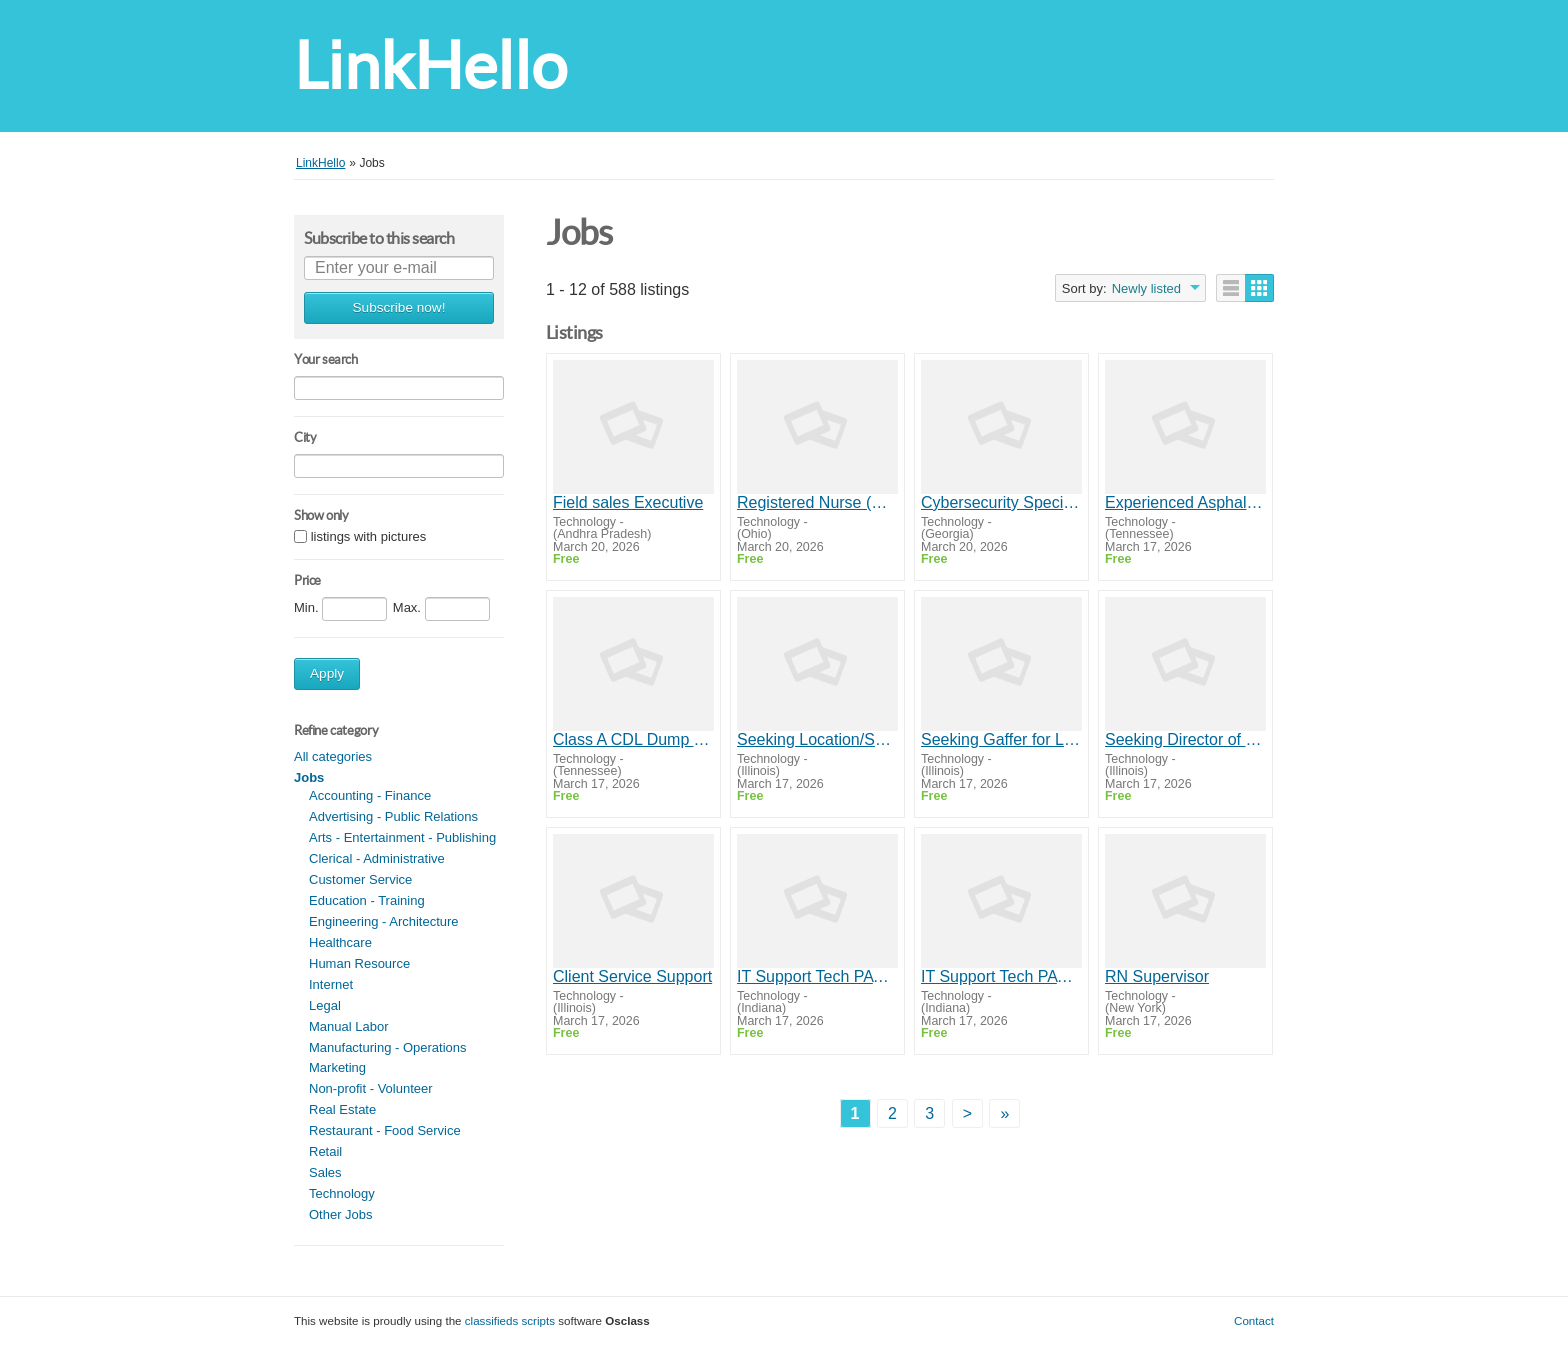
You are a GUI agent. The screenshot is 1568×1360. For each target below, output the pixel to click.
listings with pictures (369, 537)
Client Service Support (632, 976)
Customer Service (360, 879)
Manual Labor (349, 1026)
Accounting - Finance (370, 795)
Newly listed (1146, 288)
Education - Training (367, 900)
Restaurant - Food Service (385, 1130)
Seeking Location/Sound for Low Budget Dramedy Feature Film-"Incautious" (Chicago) (817, 739)
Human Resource (359, 963)
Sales (325, 1172)
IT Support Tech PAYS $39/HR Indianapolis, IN (817, 976)
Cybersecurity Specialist (1001, 502)
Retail (325, 1151)
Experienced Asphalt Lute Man (1185, 502)
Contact (1254, 1320)
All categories (333, 756)
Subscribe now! (399, 307)
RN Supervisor (1157, 976)
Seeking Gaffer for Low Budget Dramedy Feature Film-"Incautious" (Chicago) (1001, 739)
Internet (331, 984)
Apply (327, 673)
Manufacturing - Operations (388, 1047)
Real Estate (342, 1109)
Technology (342, 1193)
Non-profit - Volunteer (371, 1088)
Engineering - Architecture (384, 921)
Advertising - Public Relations (393, 816)
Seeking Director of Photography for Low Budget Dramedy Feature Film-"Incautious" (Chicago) (1185, 739)
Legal (325, 1005)
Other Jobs (341, 1214)
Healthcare (340, 942)
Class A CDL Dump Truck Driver (633, 739)
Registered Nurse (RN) (817, 502)
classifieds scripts (510, 1320)
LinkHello (430, 65)
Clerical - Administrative (377, 858)
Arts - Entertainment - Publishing (402, 837)
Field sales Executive (628, 502)
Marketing (337, 1067)
